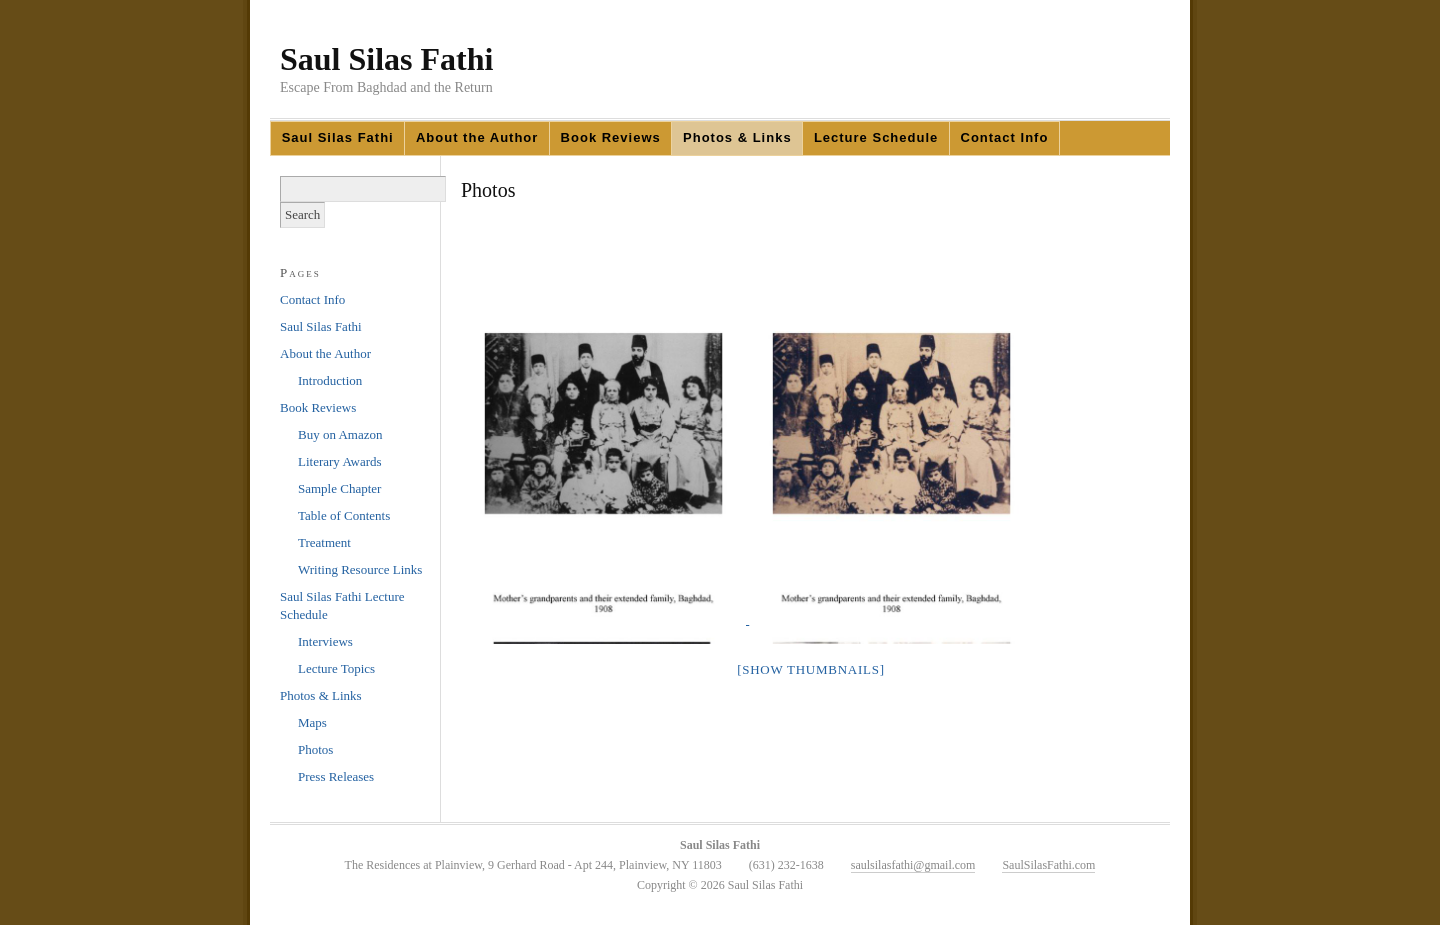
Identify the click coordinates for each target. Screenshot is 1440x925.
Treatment (324, 542)
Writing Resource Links (360, 569)
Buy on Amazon (340, 434)
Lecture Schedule (876, 137)
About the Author (477, 137)
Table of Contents (344, 515)
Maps (312, 722)
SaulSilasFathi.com (1048, 865)
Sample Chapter (339, 488)
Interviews (325, 641)
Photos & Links (737, 137)
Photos (315, 749)
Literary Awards (340, 461)
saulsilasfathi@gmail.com (913, 865)
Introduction (330, 380)
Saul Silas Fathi (386, 59)
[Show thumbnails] (811, 669)
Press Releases (336, 776)
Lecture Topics (336, 668)
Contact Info (1005, 137)
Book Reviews (611, 137)
